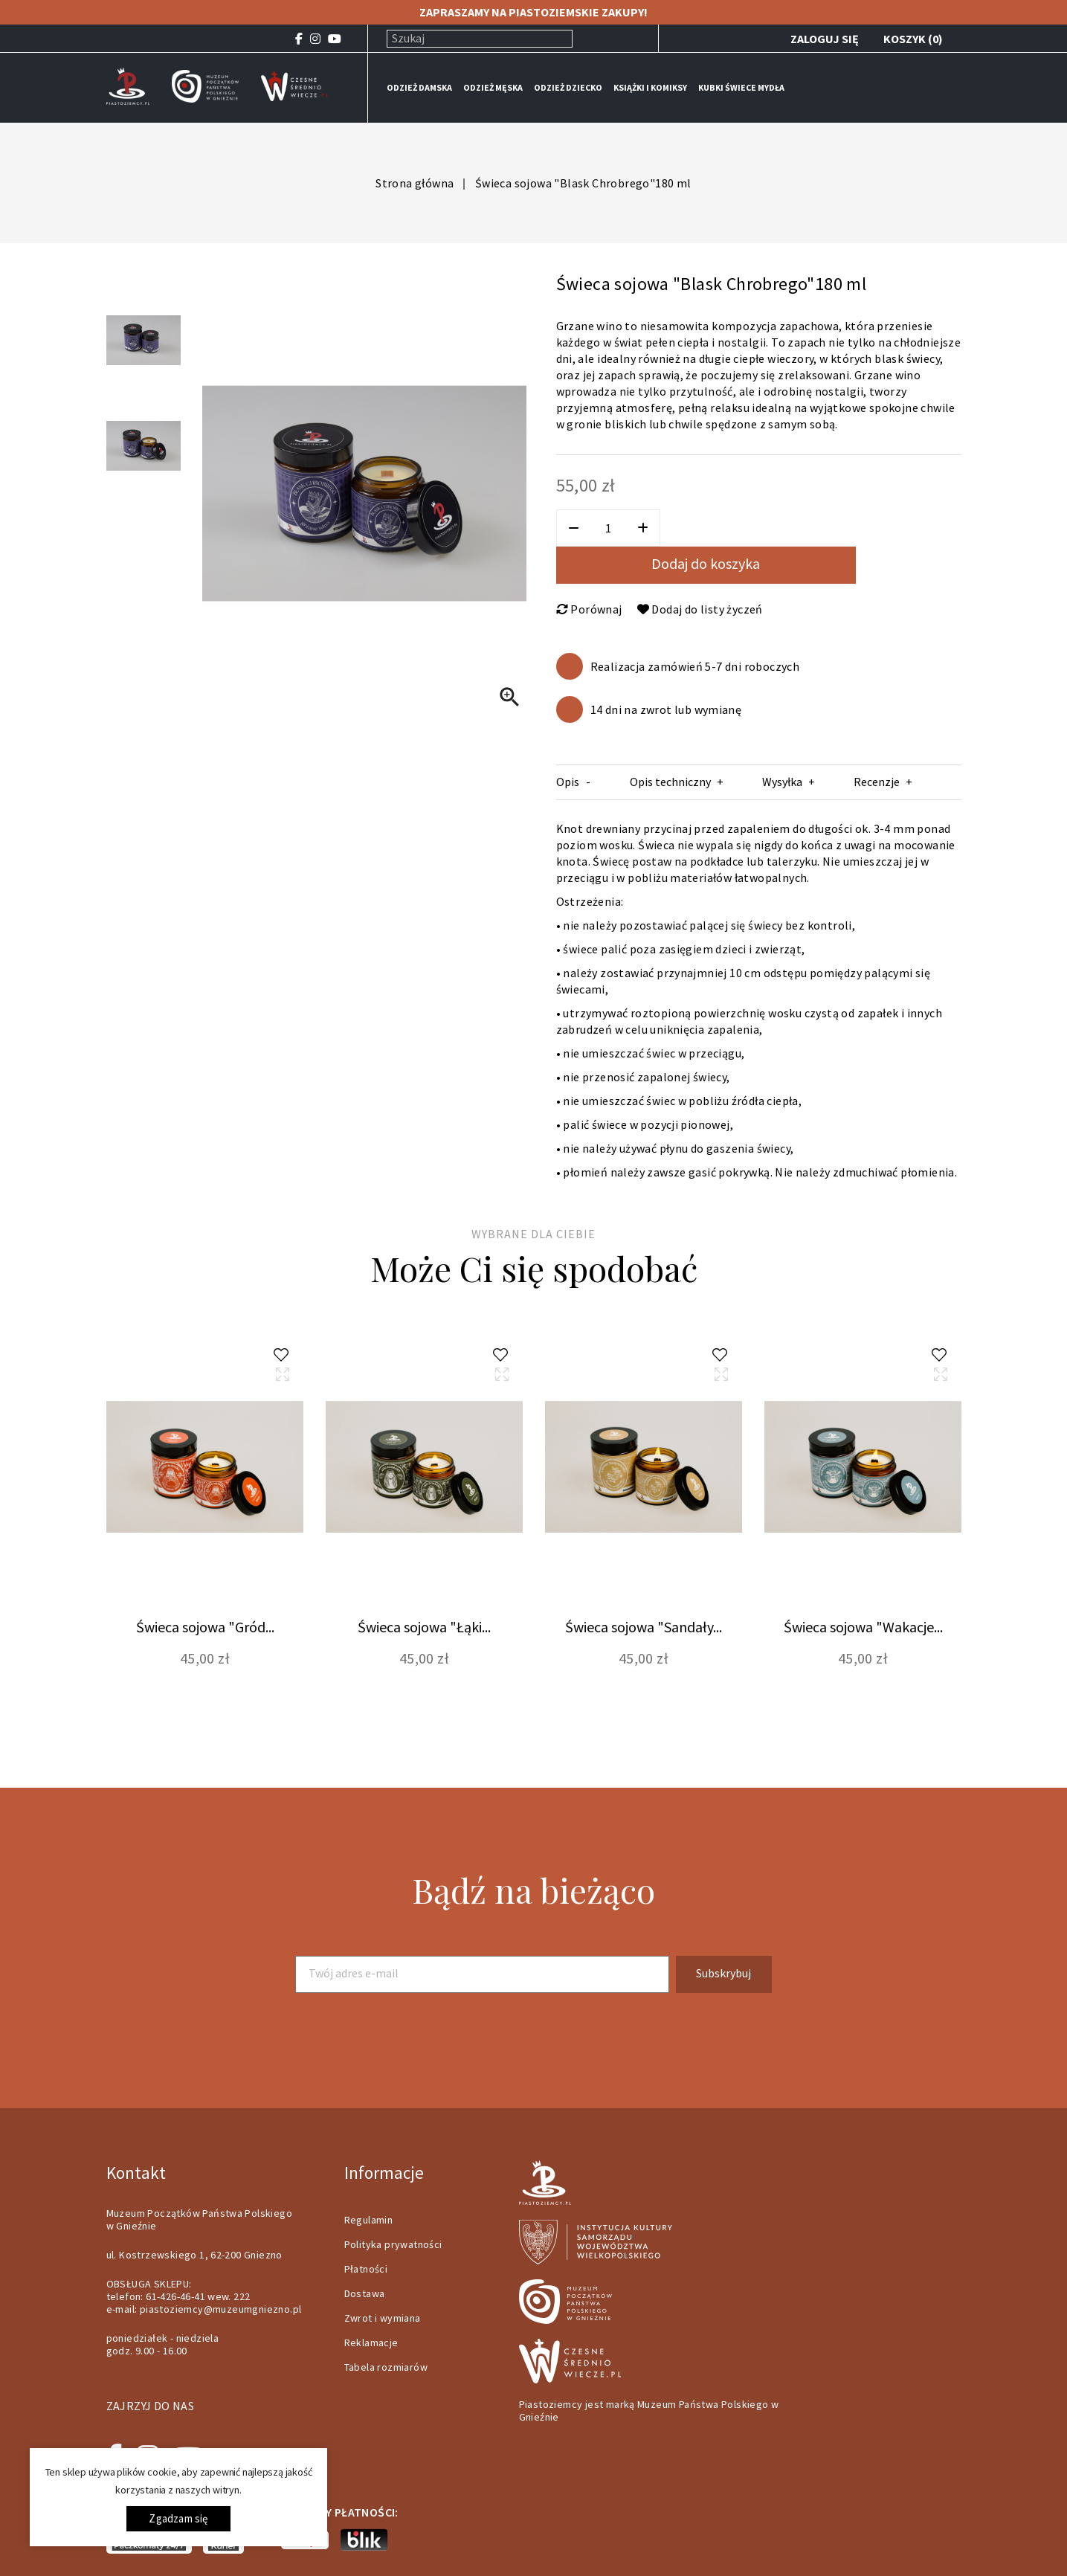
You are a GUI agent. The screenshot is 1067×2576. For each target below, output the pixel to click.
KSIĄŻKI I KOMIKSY (650, 87)
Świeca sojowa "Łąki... (424, 1626)
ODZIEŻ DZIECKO (568, 87)
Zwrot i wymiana (382, 2318)
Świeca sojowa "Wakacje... (863, 1626)
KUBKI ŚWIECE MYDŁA (741, 87)
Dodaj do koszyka (705, 563)
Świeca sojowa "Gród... (205, 1626)
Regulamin (368, 2219)
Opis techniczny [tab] (670, 781)
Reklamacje (371, 2342)
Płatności (366, 2269)
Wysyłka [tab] (782, 781)
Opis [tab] (567, 781)
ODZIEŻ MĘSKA (493, 87)
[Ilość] (608, 528)
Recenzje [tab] (877, 781)
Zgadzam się (178, 2518)
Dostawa (364, 2293)
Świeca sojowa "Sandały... (643, 1626)
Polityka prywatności (393, 2244)
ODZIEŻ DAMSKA (419, 87)
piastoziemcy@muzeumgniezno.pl (221, 2309)
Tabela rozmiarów (386, 2367)
